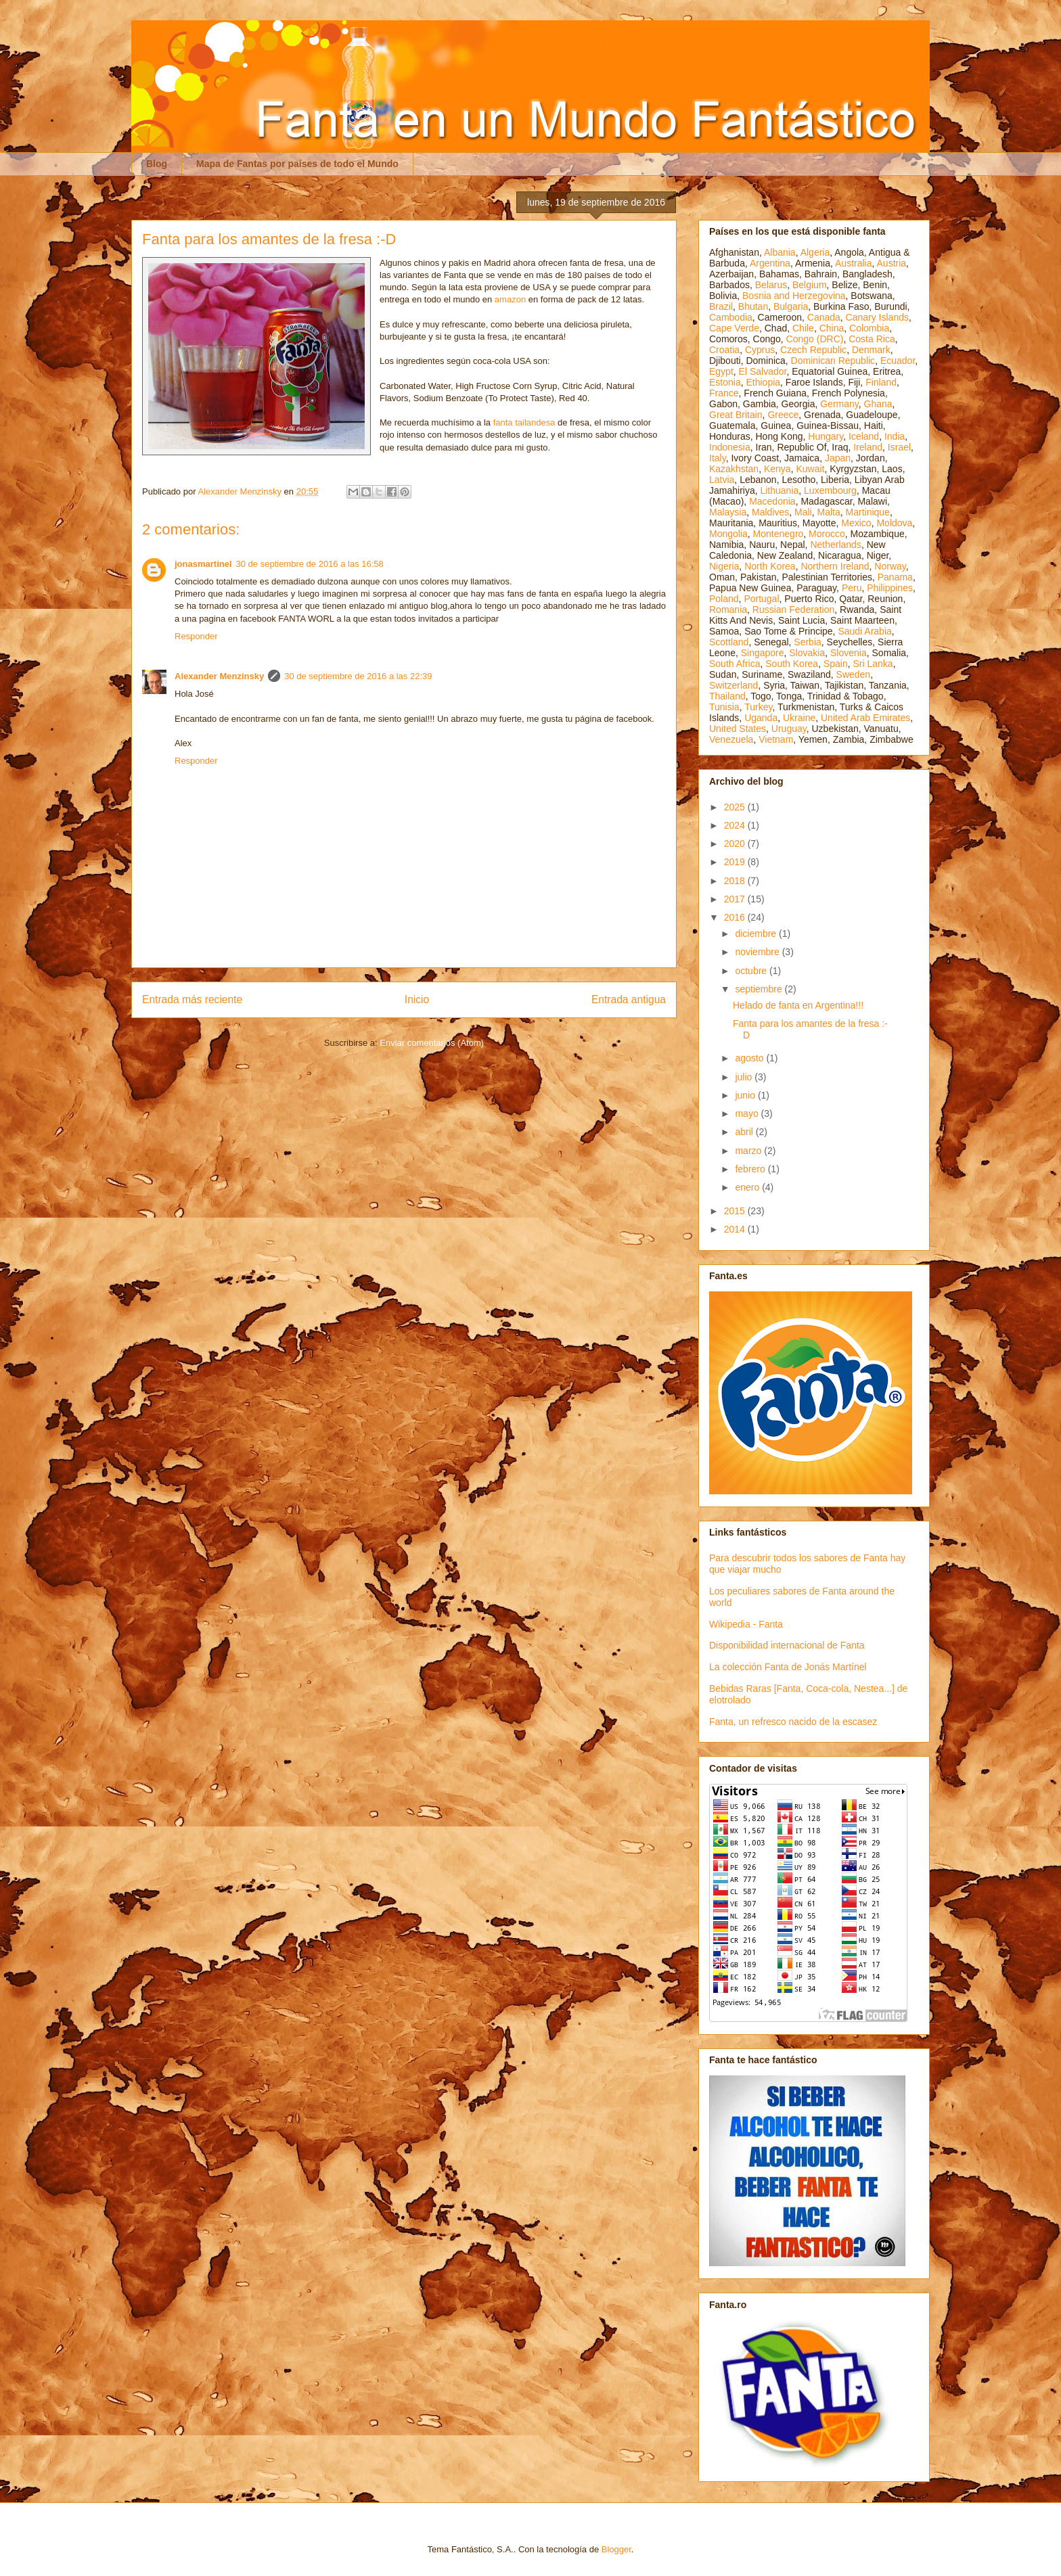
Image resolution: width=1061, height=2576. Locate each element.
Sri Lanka (873, 663)
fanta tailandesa (524, 422)
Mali (803, 512)
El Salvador (763, 371)
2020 (736, 843)
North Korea (769, 566)
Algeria (815, 252)
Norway (889, 566)
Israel (899, 447)
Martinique (868, 512)
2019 (736, 861)
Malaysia (727, 512)
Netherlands (835, 544)
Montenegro (778, 533)
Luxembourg (830, 490)
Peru (852, 587)
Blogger (616, 2549)
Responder (196, 636)
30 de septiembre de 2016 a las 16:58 (310, 564)
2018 (736, 880)
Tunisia (724, 707)
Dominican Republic (833, 360)
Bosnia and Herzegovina (794, 295)
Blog (156, 163)
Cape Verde (734, 328)
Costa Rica (872, 339)
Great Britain (736, 414)
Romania (728, 609)
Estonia (725, 382)
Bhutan (753, 306)
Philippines (890, 587)
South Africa (735, 663)
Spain (835, 663)
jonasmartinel (203, 564)
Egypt (721, 371)
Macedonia (772, 501)
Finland (881, 382)
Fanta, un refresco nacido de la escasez (793, 1721)
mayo (748, 1113)
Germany (839, 403)
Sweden (853, 674)
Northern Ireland (834, 566)
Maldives (770, 512)
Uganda (760, 717)
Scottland (728, 642)
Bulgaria (790, 306)
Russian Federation (793, 609)
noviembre (758, 951)
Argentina (770, 263)
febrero (751, 1169)
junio (746, 1095)
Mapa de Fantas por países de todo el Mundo (297, 163)
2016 (736, 917)
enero (748, 1187)
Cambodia (730, 317)
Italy (717, 458)
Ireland (867, 447)
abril (745, 1131)
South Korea (791, 663)
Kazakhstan (734, 468)
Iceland (864, 436)
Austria (892, 263)
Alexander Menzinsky (219, 676)
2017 (736, 899)
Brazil (721, 306)
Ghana (878, 403)
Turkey (758, 707)
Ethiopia (763, 382)
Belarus (771, 284)
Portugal (761, 598)
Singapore (762, 652)
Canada (823, 317)
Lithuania (779, 490)
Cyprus (760, 349)
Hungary (825, 436)
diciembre (757, 933)
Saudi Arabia (864, 631)
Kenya (777, 468)
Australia (853, 263)
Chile (803, 328)
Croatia (724, 349)
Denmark (871, 349)
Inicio (417, 999)
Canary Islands (877, 317)
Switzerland (733, 685)
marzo (749, 1150)
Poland (724, 598)
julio (744, 1077)
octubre (752, 970)
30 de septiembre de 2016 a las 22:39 (358, 676)
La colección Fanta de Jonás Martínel (788, 1666)
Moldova (894, 523)
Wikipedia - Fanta (746, 1624)
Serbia (807, 642)
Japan (838, 458)
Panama (895, 577)
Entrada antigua (628, 999)
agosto (750, 1058)
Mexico (856, 523)
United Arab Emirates (865, 717)
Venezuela (731, 739)
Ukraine (799, 717)
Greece (782, 414)
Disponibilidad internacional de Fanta (787, 1645)
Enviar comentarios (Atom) (432, 1043)
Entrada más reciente (192, 999)
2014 (736, 1229)
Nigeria (724, 566)
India (894, 436)
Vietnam (776, 739)
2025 (736, 807)
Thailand (727, 696)
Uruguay (789, 728)
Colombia (869, 328)
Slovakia (807, 652)
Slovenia (848, 652)
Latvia (721, 479)
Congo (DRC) (815, 339)
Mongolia (728, 533)
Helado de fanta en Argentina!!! (798, 1005)
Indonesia (729, 447)
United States (737, 728)
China (831, 328)
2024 (736, 825)
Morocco (827, 533)
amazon (510, 299)
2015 (736, 1210)
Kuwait (810, 468)
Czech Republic (813, 349)
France (724, 393)
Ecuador (897, 360)
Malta (828, 512)
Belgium (809, 284)
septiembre (759, 989)
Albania (780, 252)
